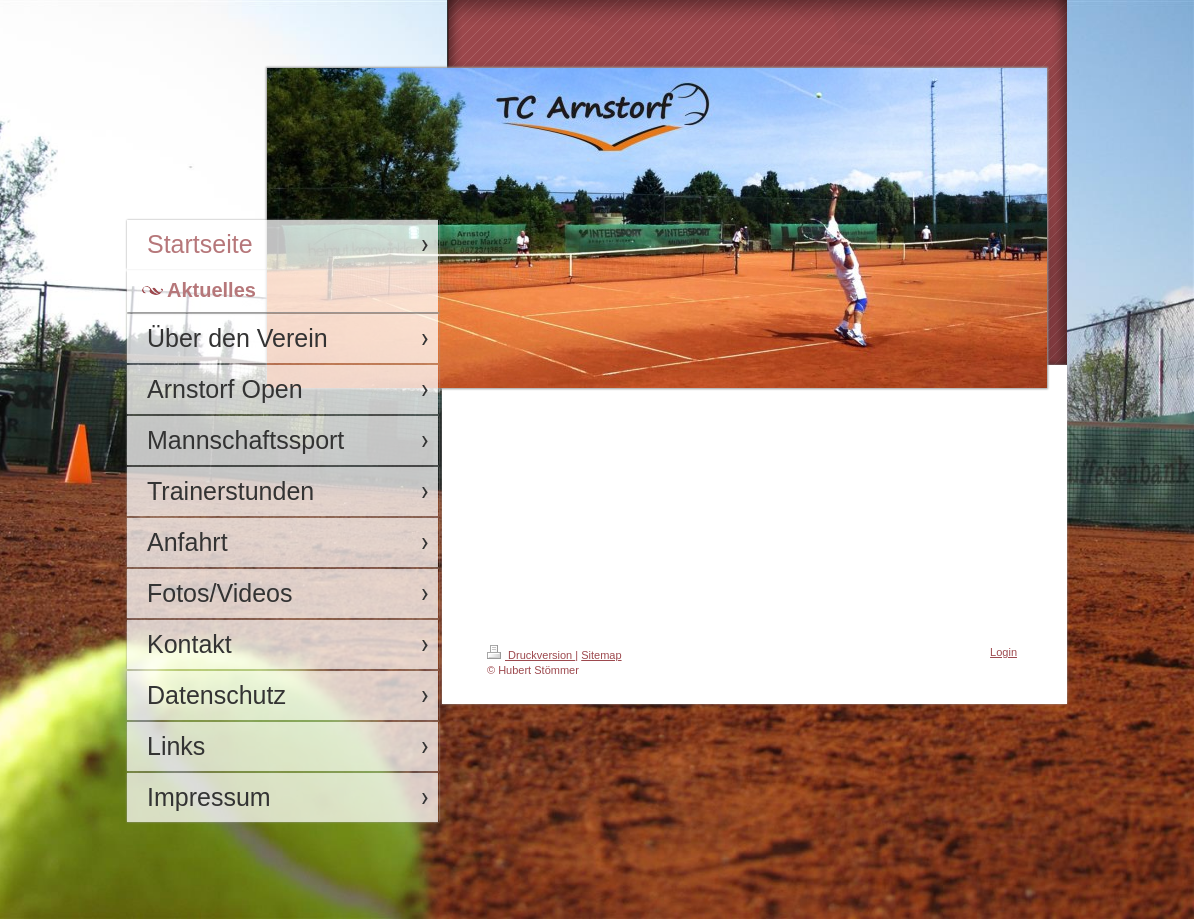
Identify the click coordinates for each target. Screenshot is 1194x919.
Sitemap (601, 655)
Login (1003, 652)
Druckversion (531, 655)
